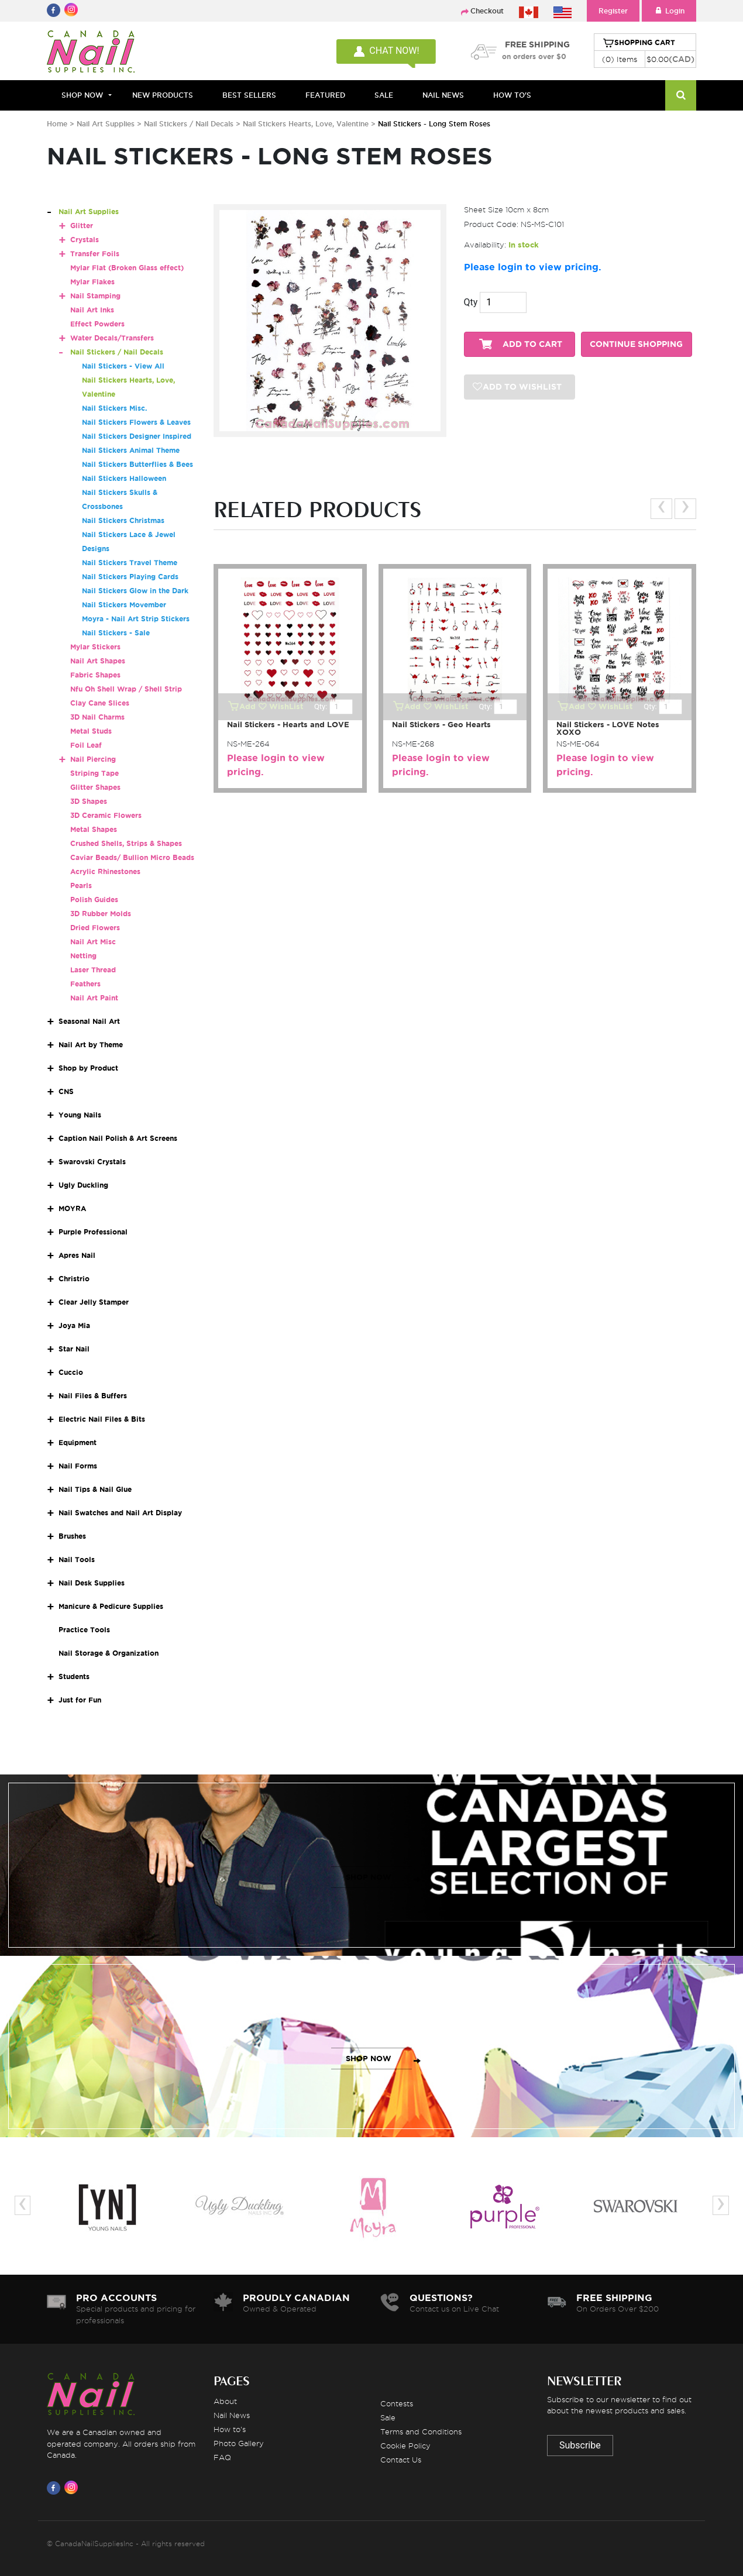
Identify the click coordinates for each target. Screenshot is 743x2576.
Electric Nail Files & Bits (102, 1419)
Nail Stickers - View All (123, 366)
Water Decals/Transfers (112, 338)
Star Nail (74, 1349)
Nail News (232, 2415)
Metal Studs (91, 731)
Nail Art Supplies (106, 124)
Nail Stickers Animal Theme (131, 450)
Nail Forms (78, 1466)
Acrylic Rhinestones (105, 871)
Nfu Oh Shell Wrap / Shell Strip (126, 689)
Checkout (487, 11)
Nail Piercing (93, 759)
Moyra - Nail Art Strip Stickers (136, 618)
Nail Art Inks (92, 310)
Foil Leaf (86, 745)
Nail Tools (77, 1559)
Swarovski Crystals (92, 1161)
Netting (83, 955)
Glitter (81, 225)
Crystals (84, 239)
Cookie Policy (405, 2445)
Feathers (85, 984)
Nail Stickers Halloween (124, 478)
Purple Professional (93, 1232)
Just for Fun (80, 1700)
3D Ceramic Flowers (106, 815)
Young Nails (80, 1115)
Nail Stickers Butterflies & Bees (137, 464)
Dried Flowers (95, 927)
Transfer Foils (94, 253)
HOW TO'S (512, 95)
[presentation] (661, 508)
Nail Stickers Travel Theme (129, 562)
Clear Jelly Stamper (94, 1302)
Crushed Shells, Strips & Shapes (126, 843)
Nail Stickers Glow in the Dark (135, 590)
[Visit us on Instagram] (73, 2488)
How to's (230, 2429)
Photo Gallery (239, 2443)
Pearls (81, 885)
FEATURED (325, 95)
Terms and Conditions (421, 2431)
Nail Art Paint (94, 998)
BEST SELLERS (249, 95)
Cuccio (71, 1372)
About (225, 2401)
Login (668, 10)
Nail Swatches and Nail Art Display (120, 1512)
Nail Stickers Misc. (114, 408)
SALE (383, 95)
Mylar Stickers (95, 647)
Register (613, 11)
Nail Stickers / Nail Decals (190, 124)
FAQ (222, 2457)
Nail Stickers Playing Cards (130, 576)
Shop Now (82, 95)
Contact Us (400, 2459)
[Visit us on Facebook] (55, 2488)
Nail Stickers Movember (124, 604)
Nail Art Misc (93, 941)
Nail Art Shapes (97, 661)
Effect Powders (97, 324)
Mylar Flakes (92, 282)
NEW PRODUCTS (162, 95)
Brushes (72, 1536)
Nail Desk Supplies (92, 1583)
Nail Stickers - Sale (116, 633)
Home (57, 124)
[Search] (680, 95)
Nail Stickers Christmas (123, 520)
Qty (471, 302)
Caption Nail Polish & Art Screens (118, 1138)
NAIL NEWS (443, 95)
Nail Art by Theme (91, 1044)
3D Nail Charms (97, 717)
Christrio (74, 1278)
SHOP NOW (368, 1877)
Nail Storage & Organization (109, 1653)
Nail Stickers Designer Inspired (136, 436)
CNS (66, 1091)
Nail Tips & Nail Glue (95, 1489)
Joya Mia (74, 1325)
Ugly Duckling (83, 1185)
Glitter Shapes (95, 787)
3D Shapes (88, 801)
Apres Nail (77, 1255)
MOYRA (72, 1208)
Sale (387, 2417)
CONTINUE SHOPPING (636, 344)
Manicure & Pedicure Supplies (111, 1606)
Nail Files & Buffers (93, 1395)
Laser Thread (93, 970)
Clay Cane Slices (99, 703)
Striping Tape (94, 773)
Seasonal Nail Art (89, 1021)
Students (74, 1676)
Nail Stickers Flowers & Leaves (136, 422)
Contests (396, 2403)
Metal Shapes (93, 829)
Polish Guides (94, 899)
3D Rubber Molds (100, 913)
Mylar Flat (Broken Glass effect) (127, 267)
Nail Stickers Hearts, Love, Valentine (307, 124)
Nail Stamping (95, 296)
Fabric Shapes (95, 675)
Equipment (78, 1442)
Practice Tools (84, 1629)
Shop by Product (88, 1068)
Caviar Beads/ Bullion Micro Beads (132, 857)
